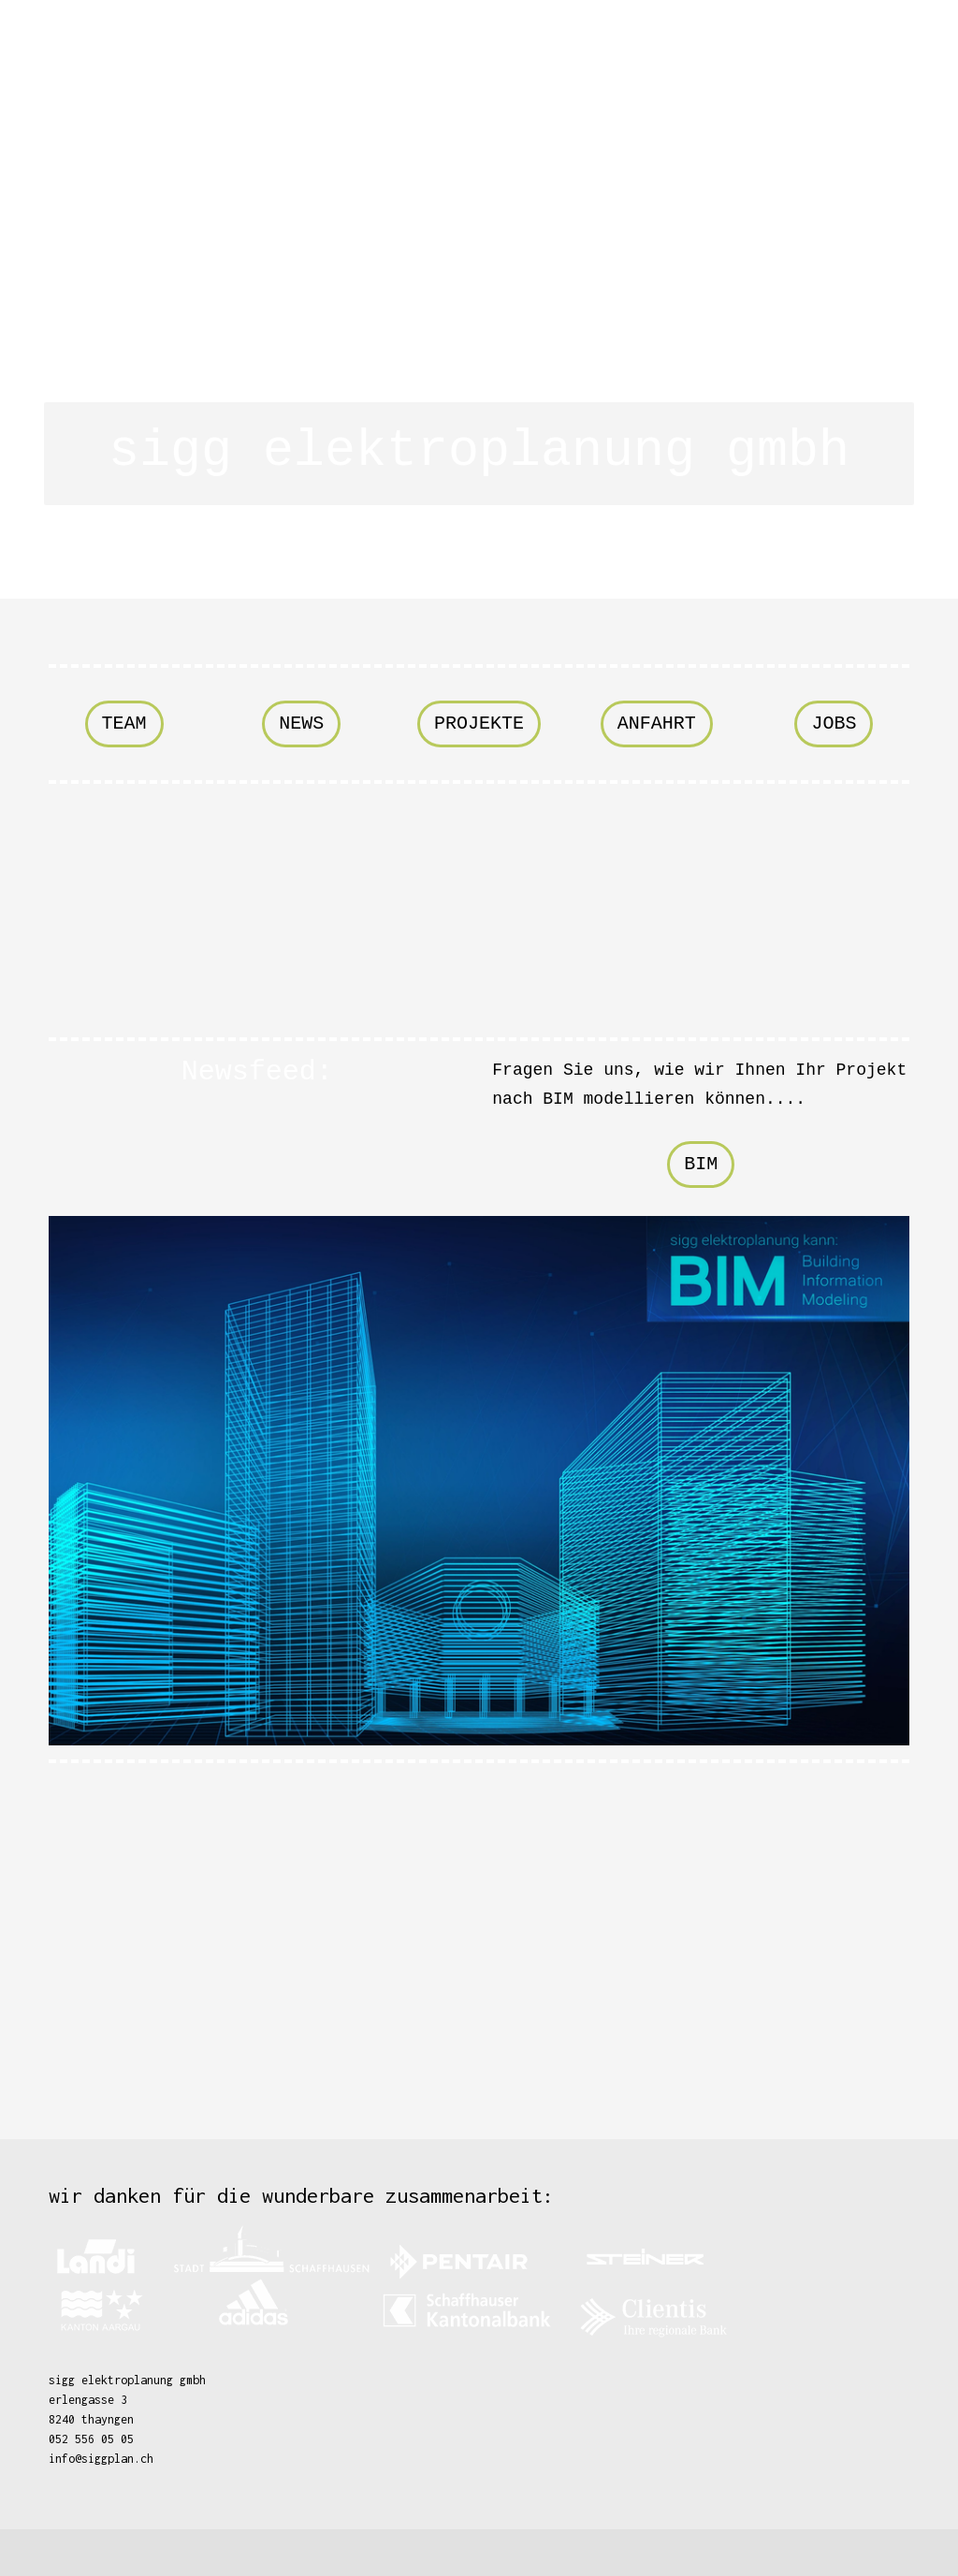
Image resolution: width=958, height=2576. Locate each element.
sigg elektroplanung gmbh (479, 451)
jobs (833, 723)
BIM (701, 1164)
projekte (479, 723)
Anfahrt (656, 723)
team (124, 723)
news (301, 723)
